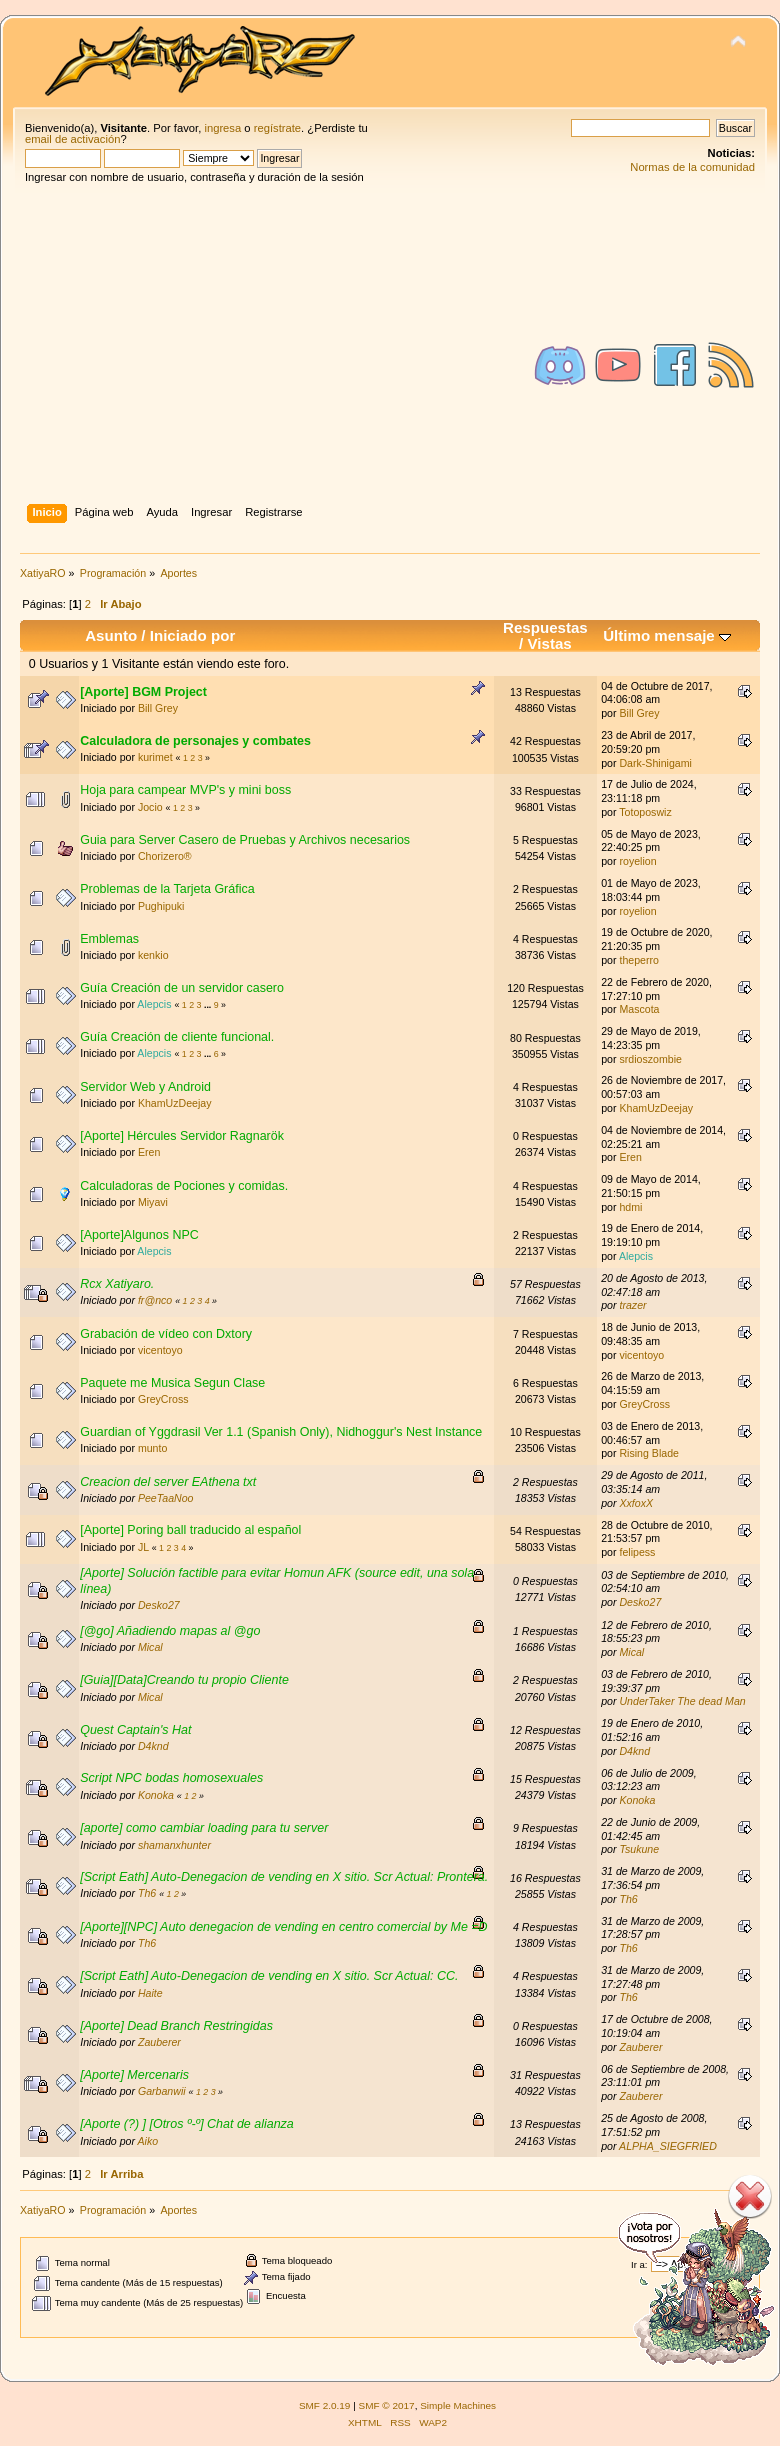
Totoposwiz (645, 812)
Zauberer (159, 2042)
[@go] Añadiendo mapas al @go (170, 1631)
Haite (150, 1993)
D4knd (153, 1746)
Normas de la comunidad (692, 167)
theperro (638, 960)
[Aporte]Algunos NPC (139, 1235)
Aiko (148, 2141)
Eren (149, 1152)
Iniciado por (193, 635)
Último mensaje (667, 635)
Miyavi (153, 1202)
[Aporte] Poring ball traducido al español (190, 1530)
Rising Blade (648, 1453)
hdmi (630, 1207)
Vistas (550, 643)
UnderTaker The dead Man (682, 1701)
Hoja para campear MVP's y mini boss (185, 790)
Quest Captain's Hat (135, 1730)
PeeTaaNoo (166, 1498)
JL (143, 1547)
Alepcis (154, 1004)
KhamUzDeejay (175, 1103)
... (209, 1005)
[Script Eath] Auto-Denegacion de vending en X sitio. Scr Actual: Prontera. (284, 1877)
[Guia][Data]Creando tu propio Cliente (184, 1680)
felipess (637, 1552)
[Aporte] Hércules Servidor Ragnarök (182, 1136)
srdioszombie (650, 1059)
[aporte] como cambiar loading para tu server (204, 1828)
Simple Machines (458, 2405)
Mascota (639, 1009)
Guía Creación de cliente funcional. (177, 1037)
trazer (632, 1305)
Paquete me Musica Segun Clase (172, 1383)
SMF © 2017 (387, 2405)
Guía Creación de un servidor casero (182, 988)
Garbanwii (162, 2091)
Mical (150, 1647)
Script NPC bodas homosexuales (171, 1778)
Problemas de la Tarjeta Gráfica (167, 889)
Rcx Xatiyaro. (117, 1284)
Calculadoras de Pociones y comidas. (184, 1186)
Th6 (147, 1893)
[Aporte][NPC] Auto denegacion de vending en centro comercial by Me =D (283, 1927)
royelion (637, 861)
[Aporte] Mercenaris (134, 2075)
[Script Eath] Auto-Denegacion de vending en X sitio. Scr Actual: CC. (269, 1976)
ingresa (222, 128)
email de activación (72, 139)
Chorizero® (165, 856)
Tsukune (639, 1849)
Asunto (111, 635)
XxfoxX (636, 1503)
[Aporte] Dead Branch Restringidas (176, 2026)
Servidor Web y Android (145, 1087)
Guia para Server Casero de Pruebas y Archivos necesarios (245, 840)
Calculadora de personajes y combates (195, 741)
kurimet (155, 757)
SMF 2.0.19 (325, 2405)
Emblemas (109, 939)
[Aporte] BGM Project (143, 692)
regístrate (277, 128)
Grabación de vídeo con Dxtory (166, 1334)
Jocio (150, 807)
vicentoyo (160, 1350)
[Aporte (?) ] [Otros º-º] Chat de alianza (187, 2124)
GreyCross (163, 1399)
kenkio (153, 955)
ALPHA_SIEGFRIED (668, 2146)
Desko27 (159, 1605)
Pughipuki (161, 906)
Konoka (156, 1795)
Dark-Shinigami (655, 763)
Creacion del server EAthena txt (168, 1482)
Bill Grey (158, 708)
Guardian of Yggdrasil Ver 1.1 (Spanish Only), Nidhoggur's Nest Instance (281, 1432)
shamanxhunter (174, 1845)
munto (152, 1448)
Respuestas (545, 627)
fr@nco (155, 1300)
